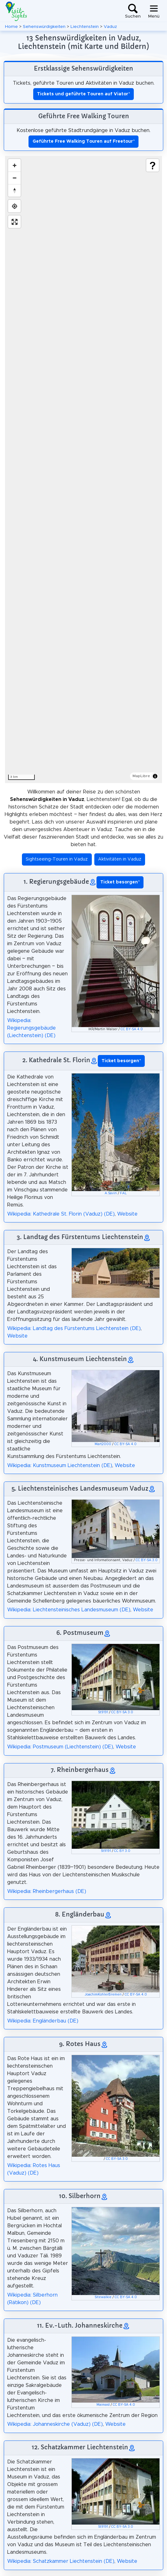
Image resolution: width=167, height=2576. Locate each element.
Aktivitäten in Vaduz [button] (119, 859)
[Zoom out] (14, 178)
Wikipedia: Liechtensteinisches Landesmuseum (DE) (68, 1609)
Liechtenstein (84, 26)
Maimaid (103, 2404)
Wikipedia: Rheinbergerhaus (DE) (46, 1891)
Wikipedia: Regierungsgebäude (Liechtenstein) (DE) (31, 1028)
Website (127, 1213)
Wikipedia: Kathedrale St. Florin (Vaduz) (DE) (61, 1213)
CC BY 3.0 (122, 1850)
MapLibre (141, 776)
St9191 (103, 1712)
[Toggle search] (133, 11)
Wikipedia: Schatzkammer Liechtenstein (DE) (60, 2561)
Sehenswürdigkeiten (44, 26)
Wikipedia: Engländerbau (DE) (42, 2020)
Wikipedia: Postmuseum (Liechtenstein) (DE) (60, 1746)
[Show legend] (152, 165)
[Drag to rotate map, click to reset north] (14, 190)
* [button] (120, 882)
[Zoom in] (14, 165)
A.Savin (111, 1193)
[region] (83, 469)
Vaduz (110, 26)
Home (11, 26)
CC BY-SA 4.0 (132, 1029)
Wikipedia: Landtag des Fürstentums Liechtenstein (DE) (74, 1328)
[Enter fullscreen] (14, 221)
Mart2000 (103, 1444)
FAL (123, 1193)
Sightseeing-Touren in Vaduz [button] (57, 859)
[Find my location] (14, 206)
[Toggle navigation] (154, 11)
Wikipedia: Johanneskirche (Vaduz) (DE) (55, 2424)
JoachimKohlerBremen (103, 1994)
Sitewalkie (103, 2297)
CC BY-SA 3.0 (147, 1560)
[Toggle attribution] (155, 776)
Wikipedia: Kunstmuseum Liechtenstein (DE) (59, 1465)
